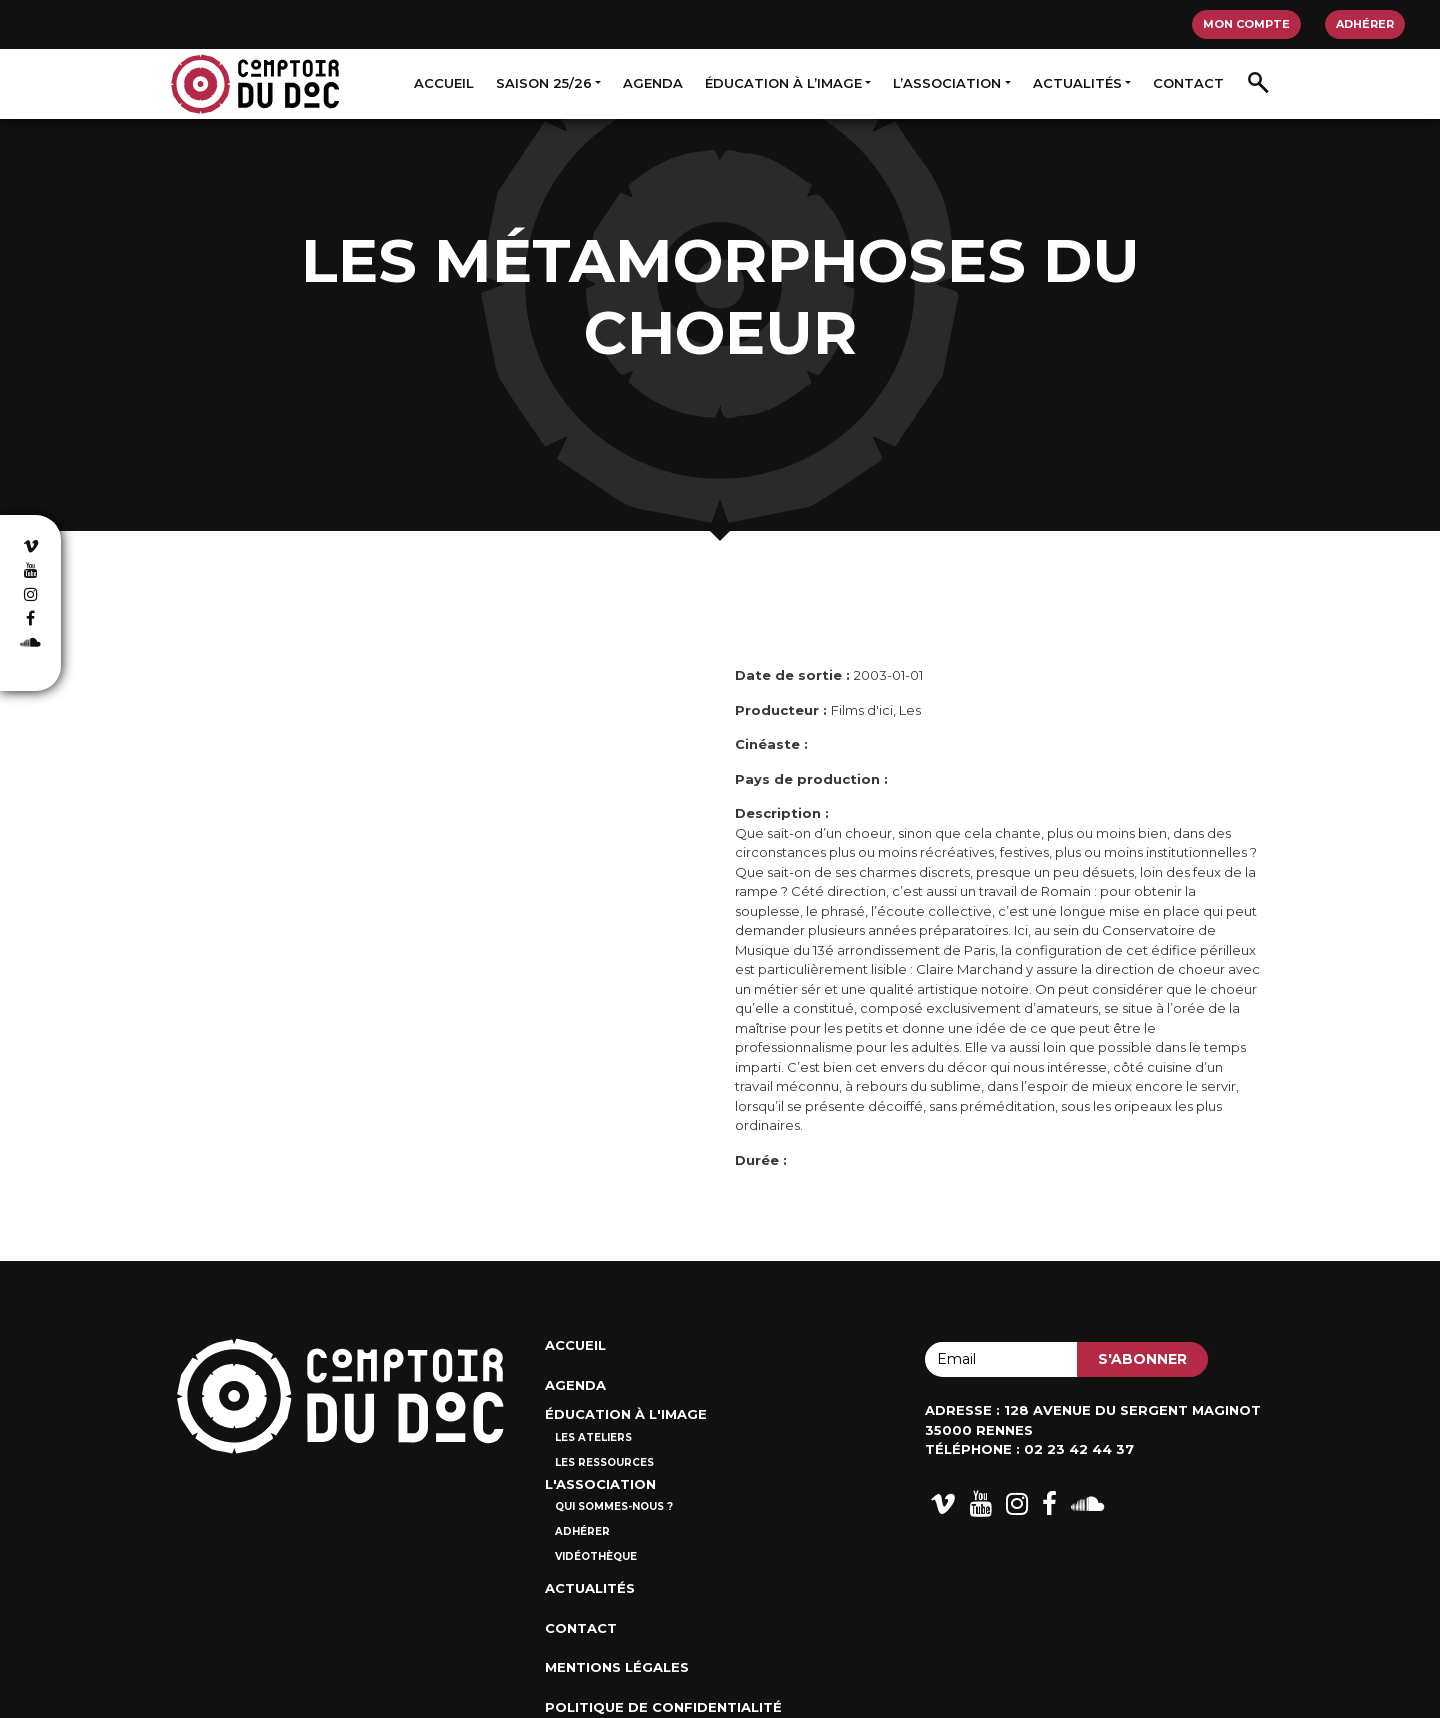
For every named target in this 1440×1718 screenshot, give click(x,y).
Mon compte (1246, 24)
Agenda (653, 83)
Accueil (444, 83)
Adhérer (1365, 24)
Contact (1188, 83)
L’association (947, 83)
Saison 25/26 (544, 83)
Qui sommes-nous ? (614, 1506)
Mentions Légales (617, 1667)
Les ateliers (593, 1437)
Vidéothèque (596, 1556)
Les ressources (604, 1462)
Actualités (1077, 83)
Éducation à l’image (783, 83)
